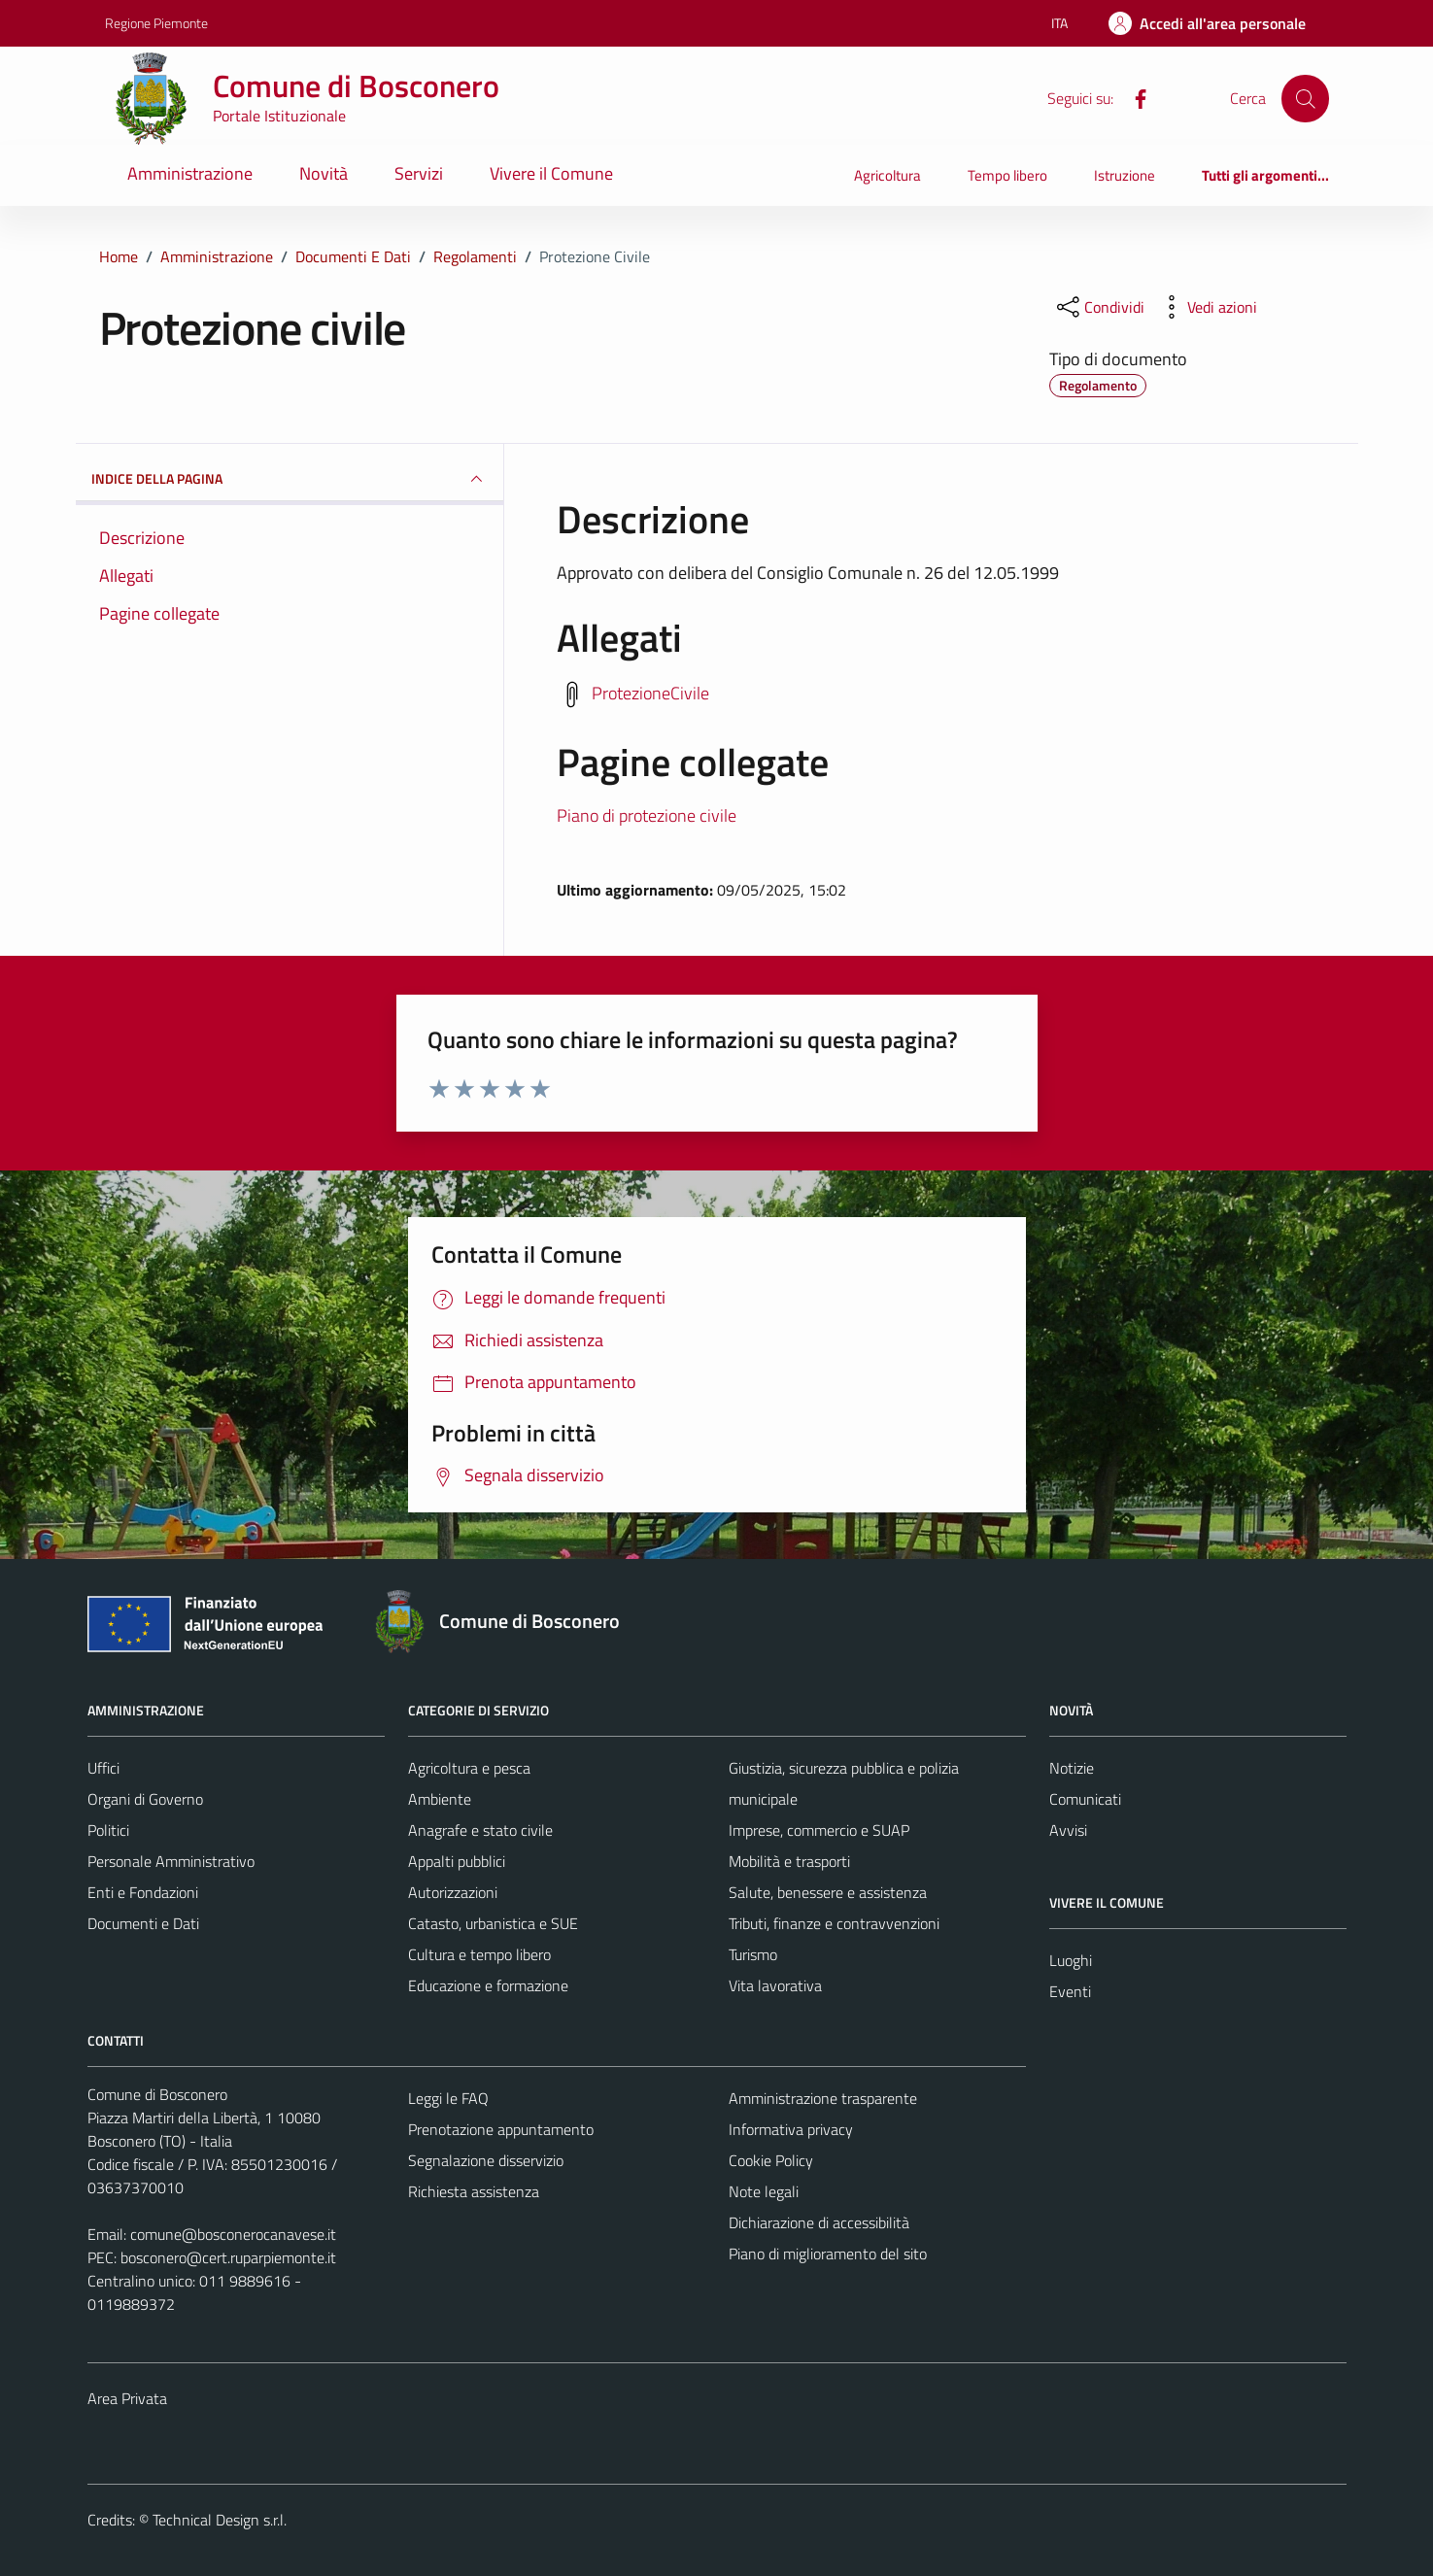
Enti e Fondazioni (142, 1892)
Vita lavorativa (775, 1985)
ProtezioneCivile (650, 692)
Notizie (1071, 1767)
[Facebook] (1132, 97)
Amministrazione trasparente (823, 2098)
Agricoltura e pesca (469, 1767)
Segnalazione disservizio (485, 2160)
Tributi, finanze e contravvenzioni (834, 1923)
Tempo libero (1007, 175)
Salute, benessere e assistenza (828, 1892)
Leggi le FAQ (448, 2098)
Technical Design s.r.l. (220, 2519)
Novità (323, 173)
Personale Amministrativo (171, 1861)
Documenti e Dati (143, 1923)
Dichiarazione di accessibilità (819, 2222)
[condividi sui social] (1098, 306)
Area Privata (127, 2398)
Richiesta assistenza (473, 2191)
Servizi (418, 173)
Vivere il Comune (551, 173)
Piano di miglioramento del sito (828, 2253)
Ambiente (439, 1799)
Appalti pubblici (456, 1861)
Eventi (1070, 1991)
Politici (108, 1830)
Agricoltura (887, 175)
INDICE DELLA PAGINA (289, 479)
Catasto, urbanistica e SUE (493, 1923)
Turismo (753, 1954)
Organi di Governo (145, 1799)
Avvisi (1068, 1830)
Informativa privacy (791, 2129)
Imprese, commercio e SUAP (819, 1830)
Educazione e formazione (488, 1985)
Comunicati (1085, 1799)
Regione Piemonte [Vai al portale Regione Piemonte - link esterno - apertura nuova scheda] (156, 23)
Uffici (103, 1767)
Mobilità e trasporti (789, 1861)
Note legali (764, 2191)
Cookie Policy (771, 2160)
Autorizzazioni (452, 1892)
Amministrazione (190, 173)
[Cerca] (1304, 98)
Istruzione (1124, 175)
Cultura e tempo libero (479, 1954)
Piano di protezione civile (646, 815)
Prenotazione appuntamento (501, 2129)
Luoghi (1070, 1960)
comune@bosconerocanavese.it (233, 2234)
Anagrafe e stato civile (480, 1830)
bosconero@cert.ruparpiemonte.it (228, 2257)
